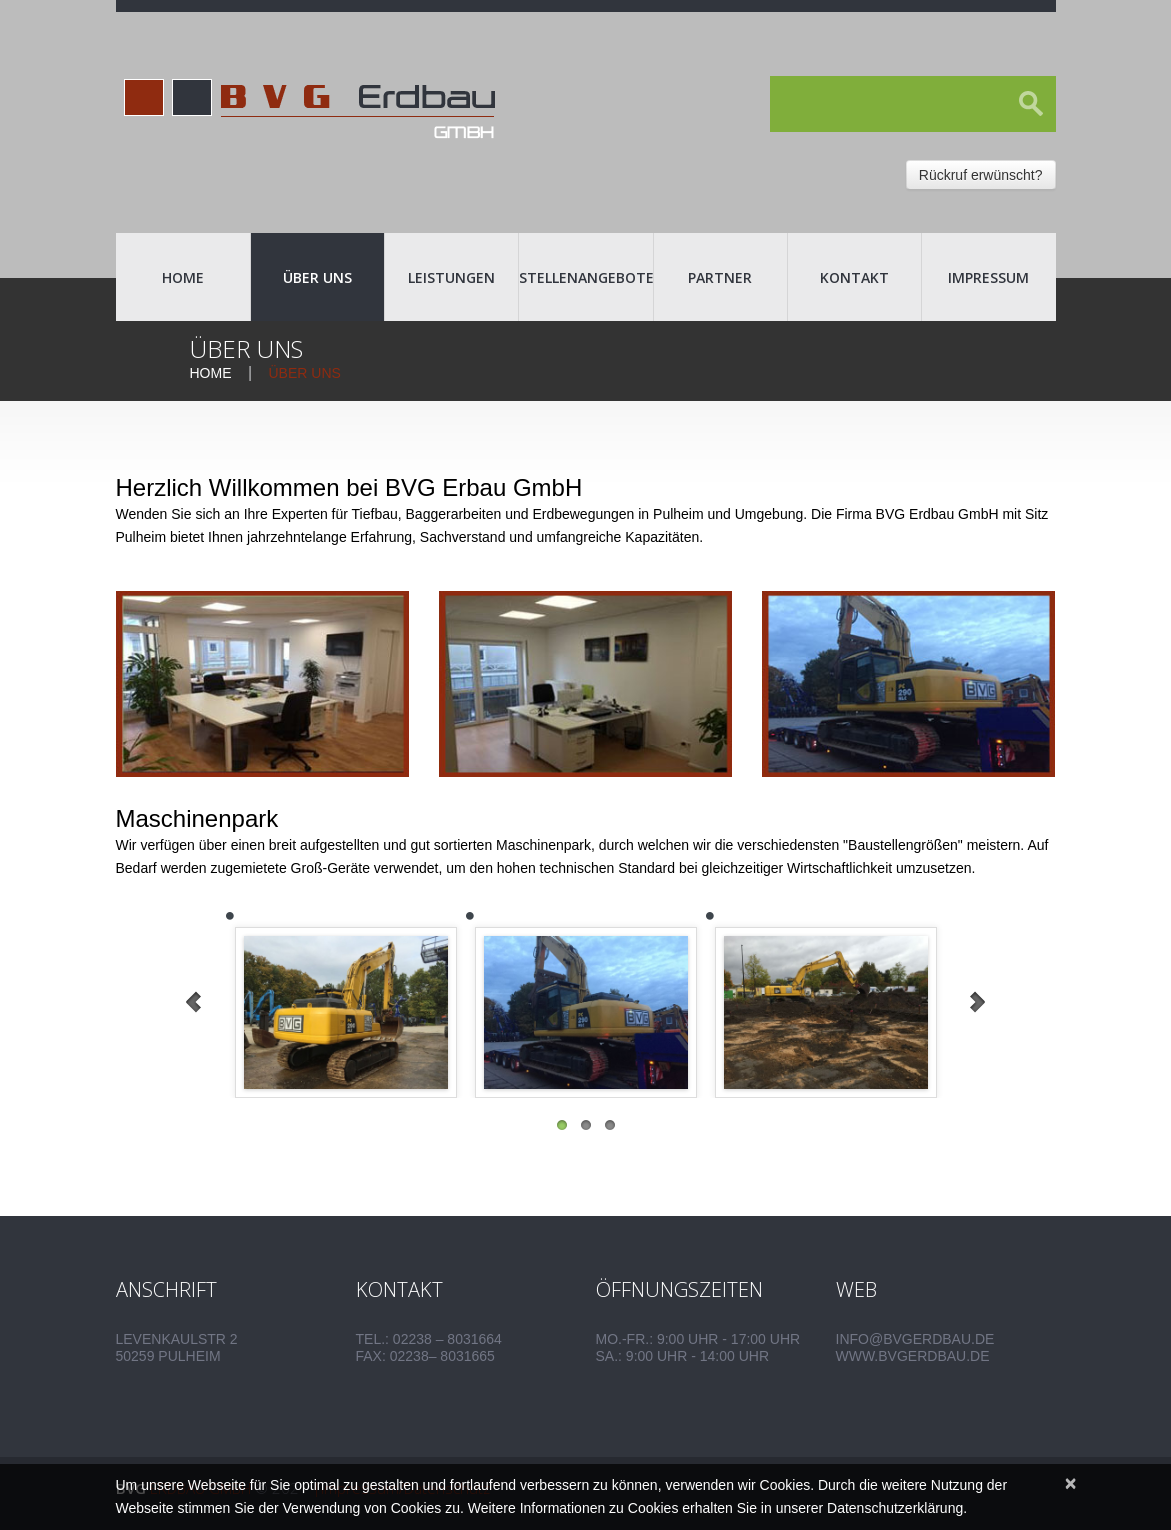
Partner (720, 277)
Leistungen (451, 277)
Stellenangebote (585, 277)
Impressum (988, 277)
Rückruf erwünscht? (981, 175)
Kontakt (854, 277)
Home (183, 277)
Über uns (317, 277)
